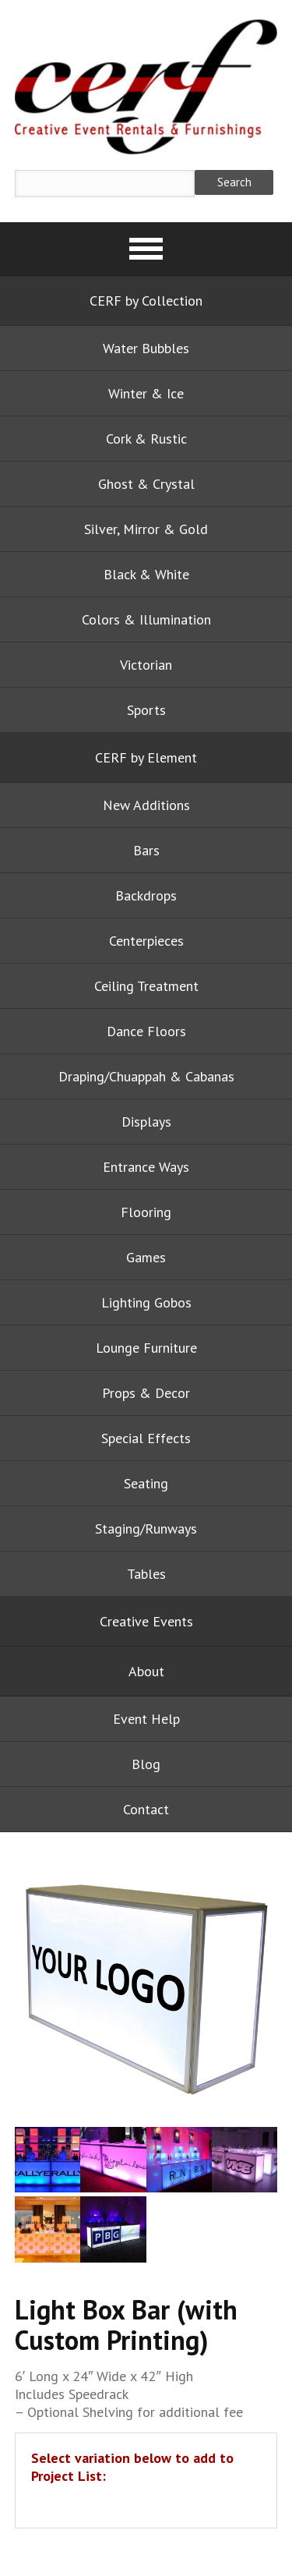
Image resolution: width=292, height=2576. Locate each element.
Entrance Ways (146, 1167)
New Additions (146, 805)
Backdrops (146, 895)
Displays (146, 1122)
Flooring (146, 1212)
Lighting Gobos (146, 1302)
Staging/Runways (146, 1528)
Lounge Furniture (146, 1348)
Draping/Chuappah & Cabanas (146, 1076)
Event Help (146, 1719)
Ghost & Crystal (146, 484)
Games (146, 1257)
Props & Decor (146, 1393)
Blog (146, 1764)
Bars (146, 850)
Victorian (146, 665)
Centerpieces (146, 941)
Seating (146, 1483)
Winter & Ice (146, 393)
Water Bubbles (146, 348)
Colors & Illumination (146, 619)
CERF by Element (146, 757)
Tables (146, 1574)
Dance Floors (146, 1031)
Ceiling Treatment (146, 986)
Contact (146, 1809)
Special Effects (146, 1438)
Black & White (146, 574)
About (146, 1671)
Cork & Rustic (146, 439)
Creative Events (146, 1621)
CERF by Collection (146, 301)
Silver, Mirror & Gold (146, 529)
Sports (146, 710)
